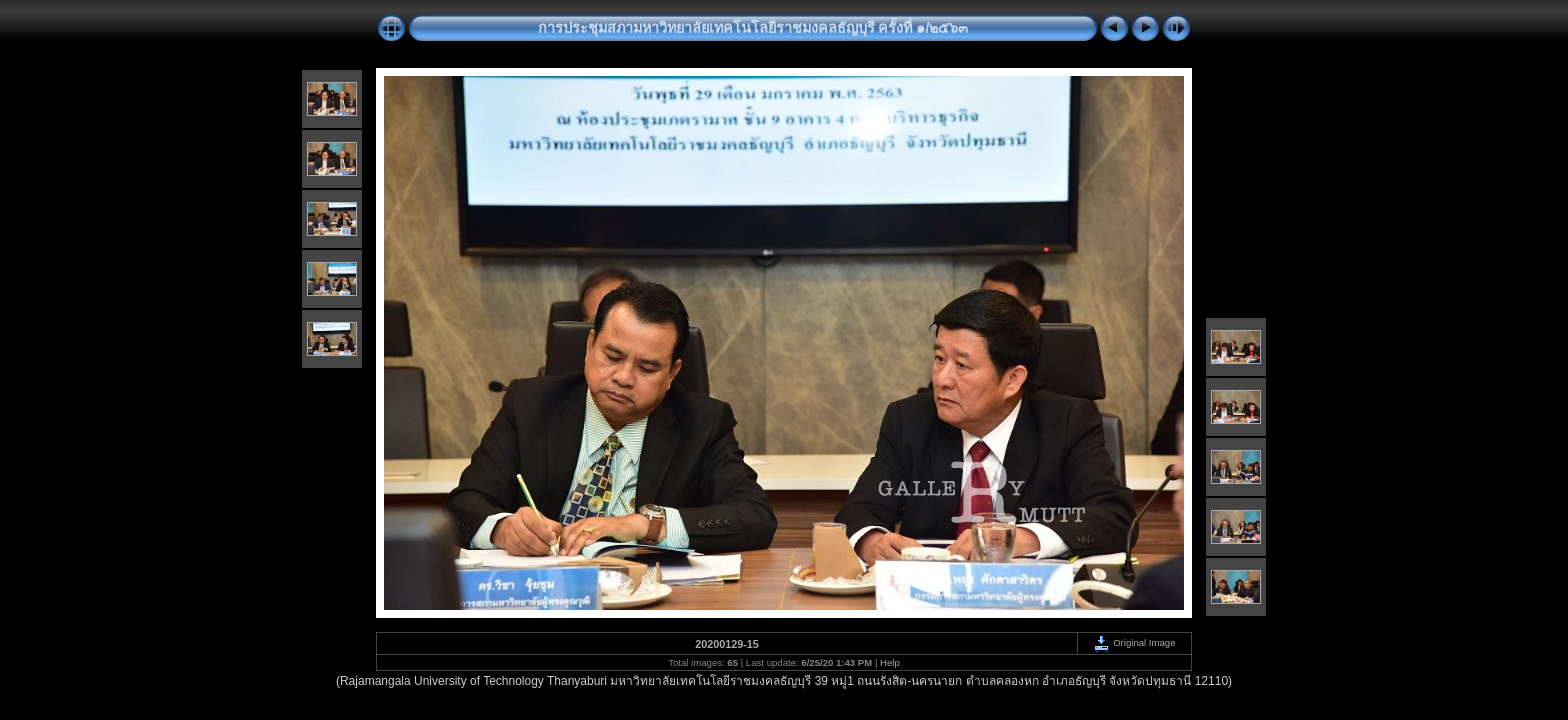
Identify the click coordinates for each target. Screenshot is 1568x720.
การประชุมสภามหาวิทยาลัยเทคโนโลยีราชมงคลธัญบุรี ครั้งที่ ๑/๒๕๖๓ (753, 28)
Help (890, 662)
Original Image (1134, 642)
